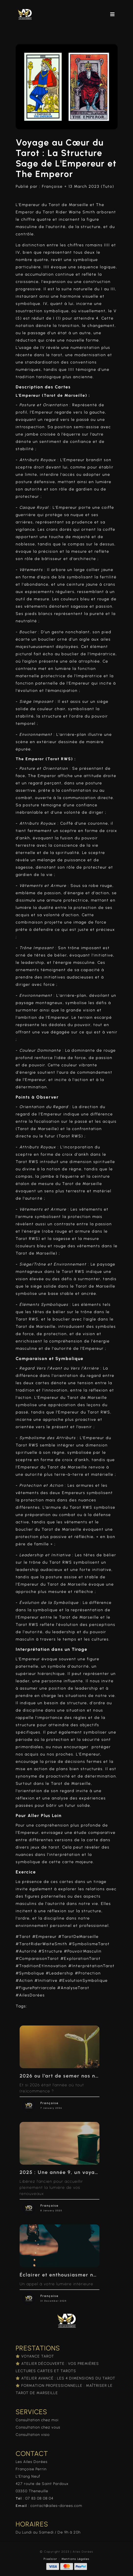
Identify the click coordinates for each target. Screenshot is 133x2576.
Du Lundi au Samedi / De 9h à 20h (48, 2532)
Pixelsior (50, 2559)
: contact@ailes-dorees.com (49, 2505)
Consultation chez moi (37, 2420)
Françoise (52, 186)
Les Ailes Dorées (32, 2462)
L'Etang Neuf (28, 2476)
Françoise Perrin (31, 2469)
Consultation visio (33, 2434)
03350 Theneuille (32, 2491)
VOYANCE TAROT (37, 2356)
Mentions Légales (75, 2559)
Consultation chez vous (38, 2427)
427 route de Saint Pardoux (42, 2484)
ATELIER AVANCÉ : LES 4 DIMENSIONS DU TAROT (68, 2378)
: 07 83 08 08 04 (34, 2498)
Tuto (107, 186)
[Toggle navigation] (112, 14)
